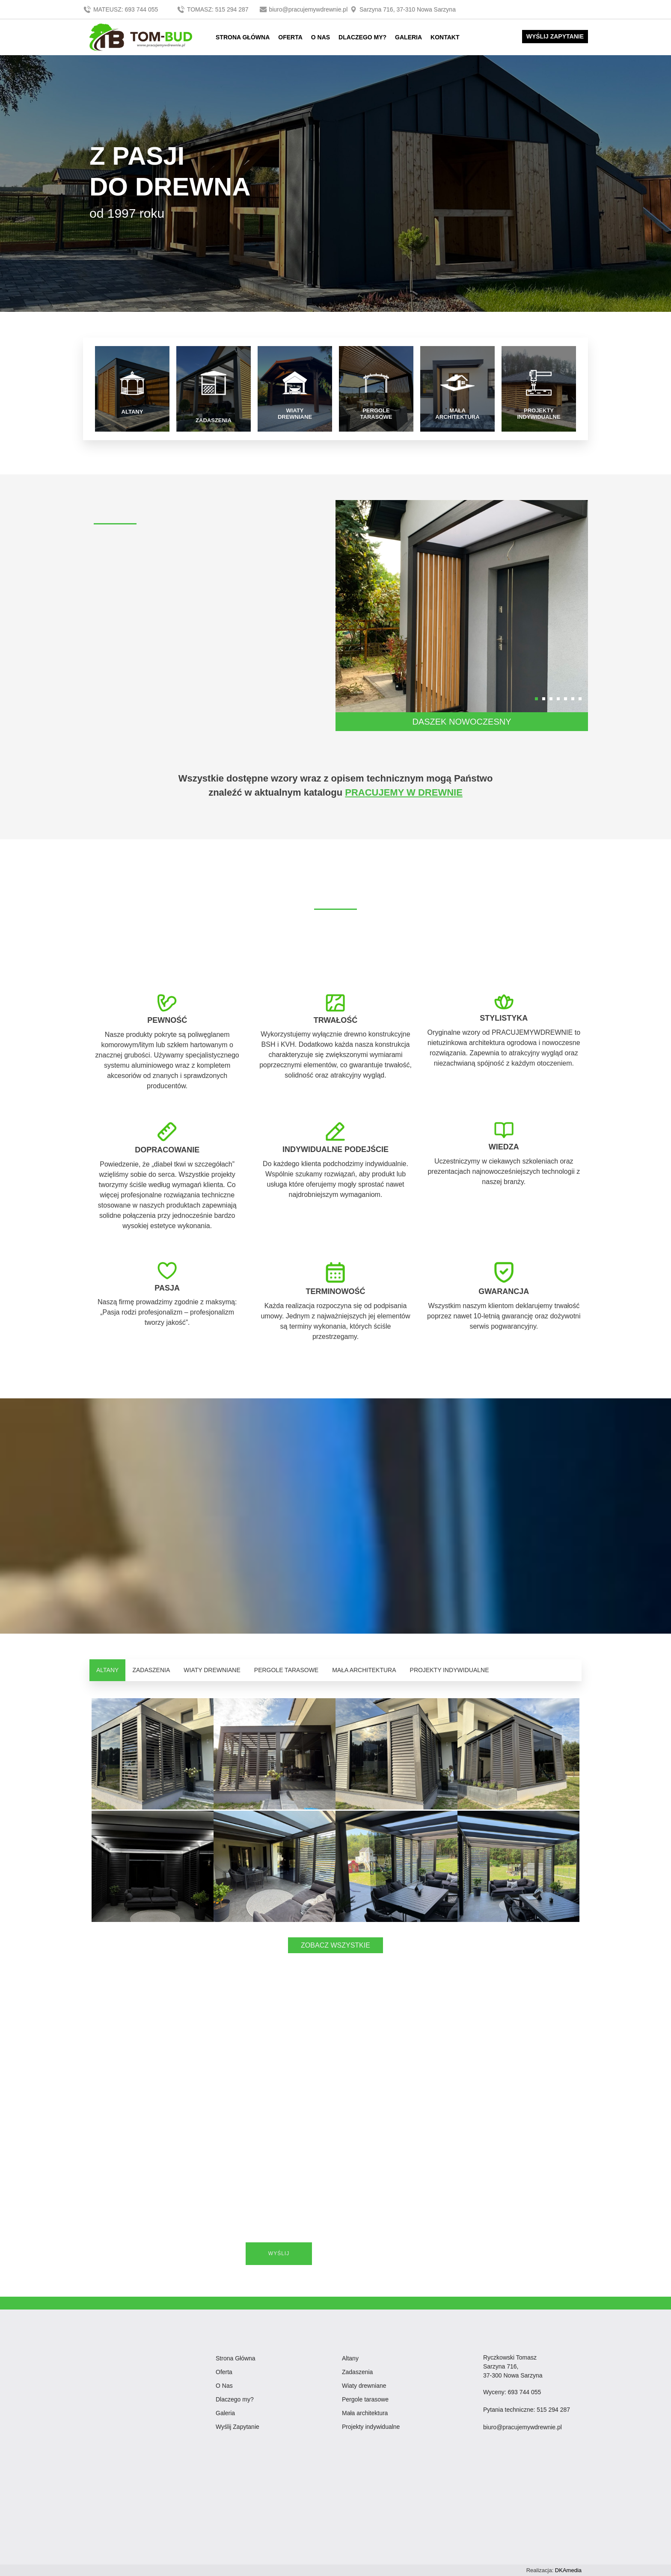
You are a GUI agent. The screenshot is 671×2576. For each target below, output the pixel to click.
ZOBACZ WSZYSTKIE (335, 1945)
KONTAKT (445, 37)
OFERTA (290, 37)
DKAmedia (568, 2570)
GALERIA (408, 37)
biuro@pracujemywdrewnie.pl (304, 9)
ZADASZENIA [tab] (151, 1670)
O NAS (320, 37)
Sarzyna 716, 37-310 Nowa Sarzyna (402, 9)
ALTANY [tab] (107, 1670)
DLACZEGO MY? (362, 37)
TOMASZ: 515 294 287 (213, 9)
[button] (536, 698)
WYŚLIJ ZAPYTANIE (555, 36)
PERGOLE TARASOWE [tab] (286, 1670)
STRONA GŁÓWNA (243, 37)
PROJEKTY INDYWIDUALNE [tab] (449, 1670)
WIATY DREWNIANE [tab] (212, 1670)
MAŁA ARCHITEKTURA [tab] (364, 1670)
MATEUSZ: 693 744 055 (121, 9)
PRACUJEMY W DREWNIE (404, 792)
